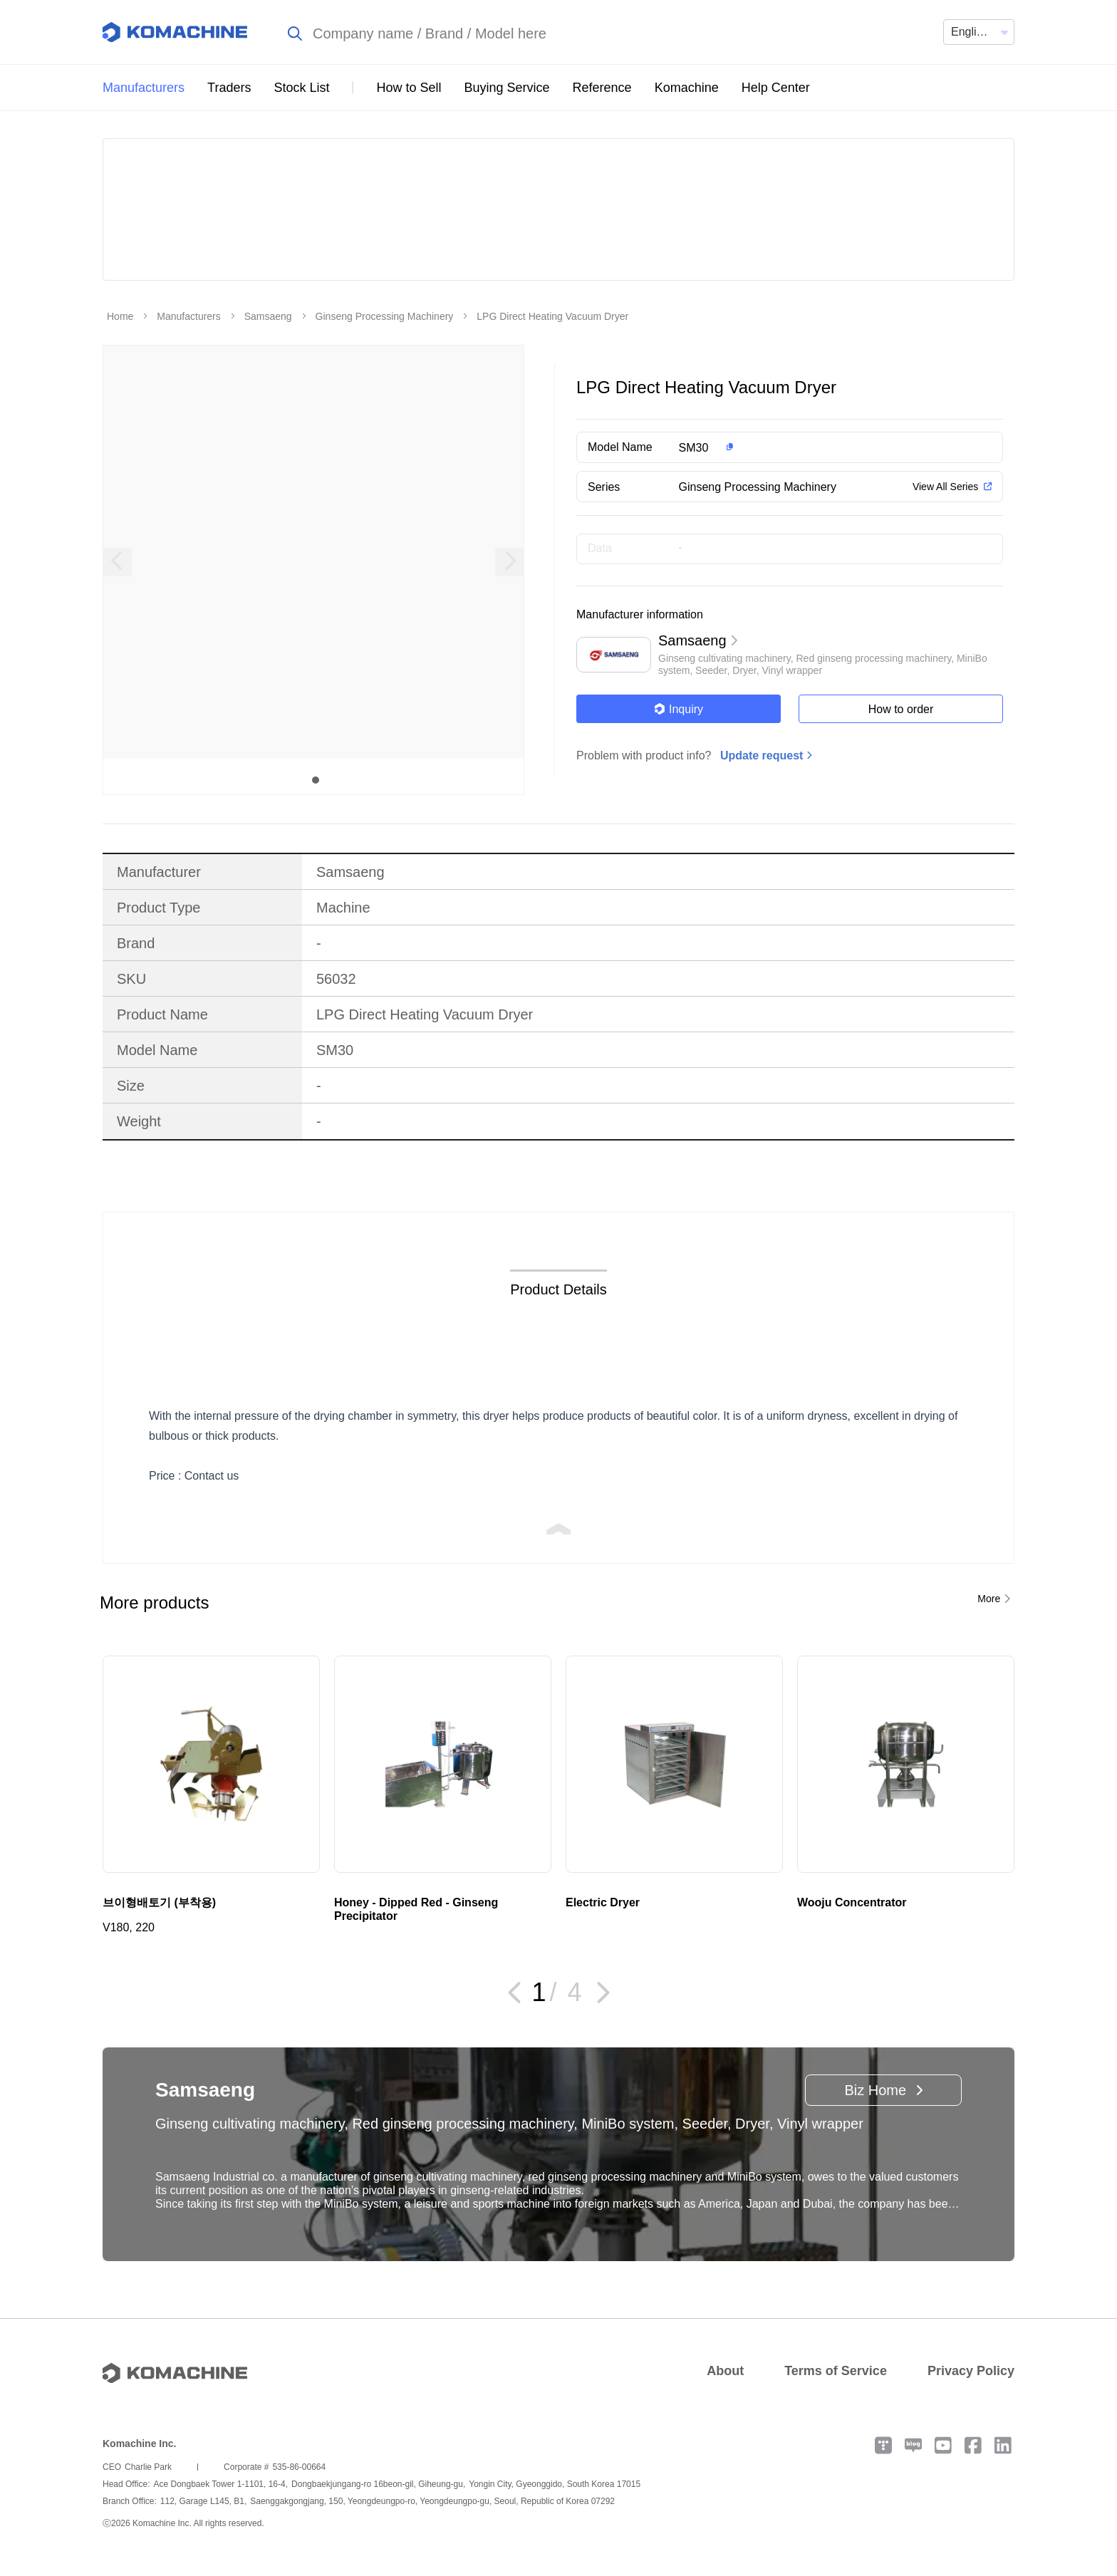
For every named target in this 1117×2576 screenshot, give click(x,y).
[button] (817, 447)
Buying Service (507, 87)
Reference (602, 87)
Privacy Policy (971, 2371)
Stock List (301, 87)
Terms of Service (835, 2371)
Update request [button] (761, 755)
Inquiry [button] (678, 709)
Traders (229, 87)
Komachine (687, 87)
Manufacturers (144, 87)
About (725, 2371)
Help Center (776, 87)
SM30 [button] (694, 448)
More (988, 1598)
